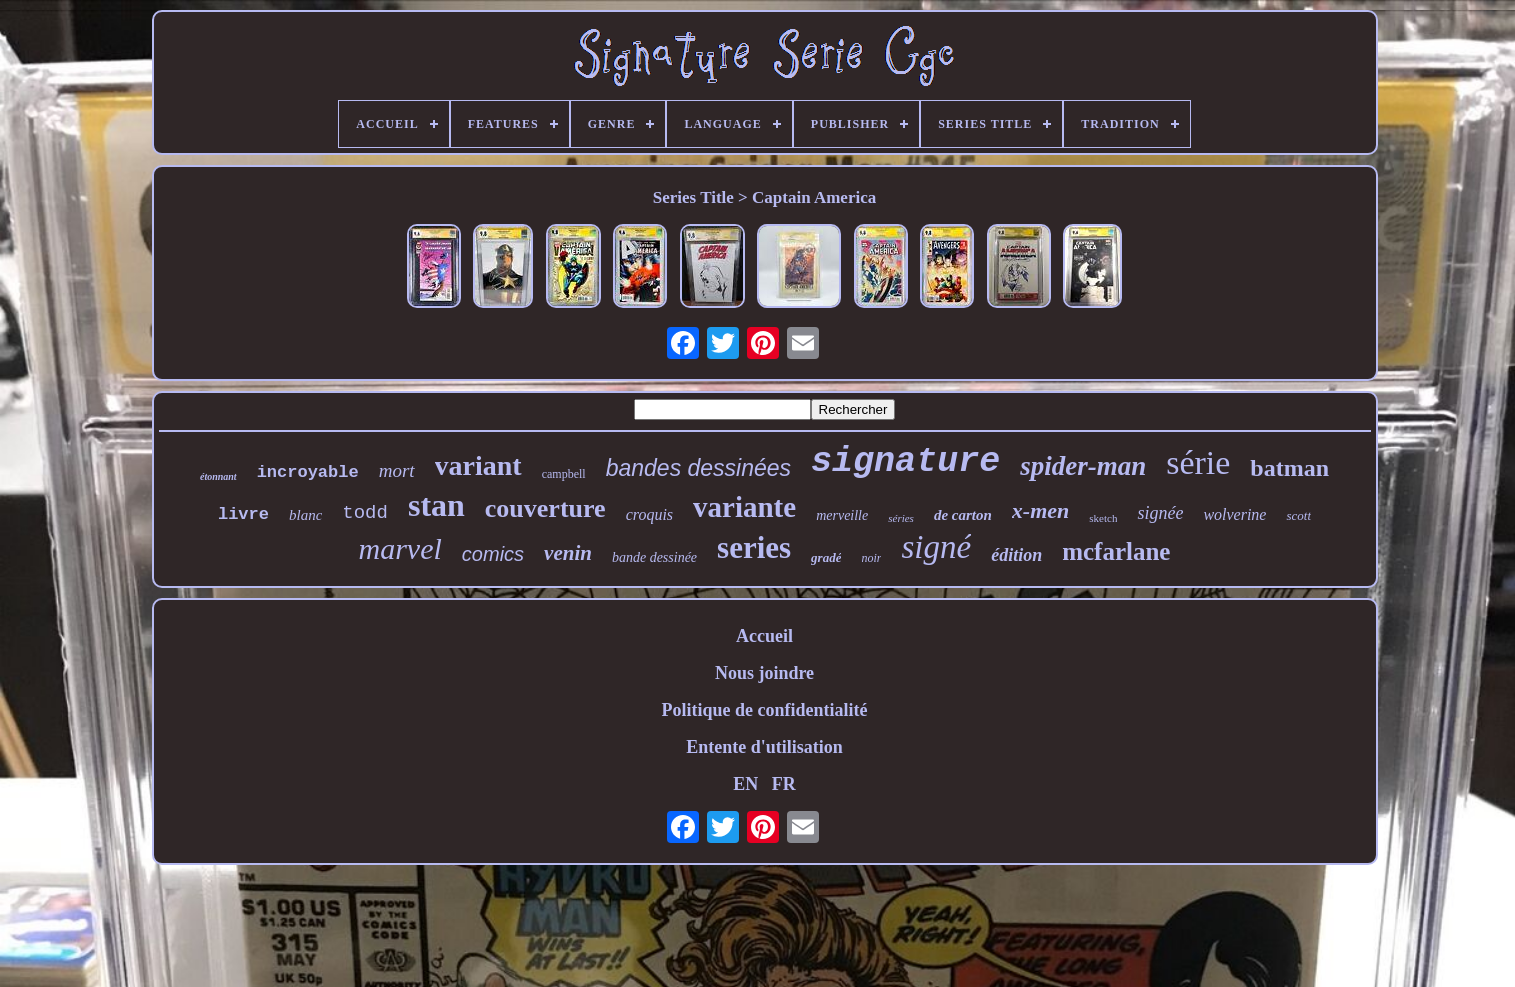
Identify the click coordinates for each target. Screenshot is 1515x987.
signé (936, 547)
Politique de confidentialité (765, 710)
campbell (564, 474)
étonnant (218, 476)
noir (871, 558)
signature (905, 462)
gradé (826, 557)
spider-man (1083, 466)
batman (1289, 468)
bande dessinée (654, 557)
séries (901, 518)
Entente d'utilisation (764, 747)
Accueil (764, 636)
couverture (545, 508)
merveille (842, 515)
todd (365, 513)
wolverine (1234, 514)
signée (1160, 513)
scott (1298, 515)
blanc (305, 515)
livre (243, 514)
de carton (963, 515)
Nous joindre (764, 673)
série (1198, 462)
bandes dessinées (698, 468)
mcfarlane (1116, 551)
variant (478, 465)
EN (745, 784)
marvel (400, 548)
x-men (1040, 510)
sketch (1103, 518)
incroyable (308, 472)
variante (744, 507)
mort (397, 470)
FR (784, 784)
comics (493, 554)
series (754, 547)
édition (1016, 555)
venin (568, 553)
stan (436, 505)
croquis (649, 514)
